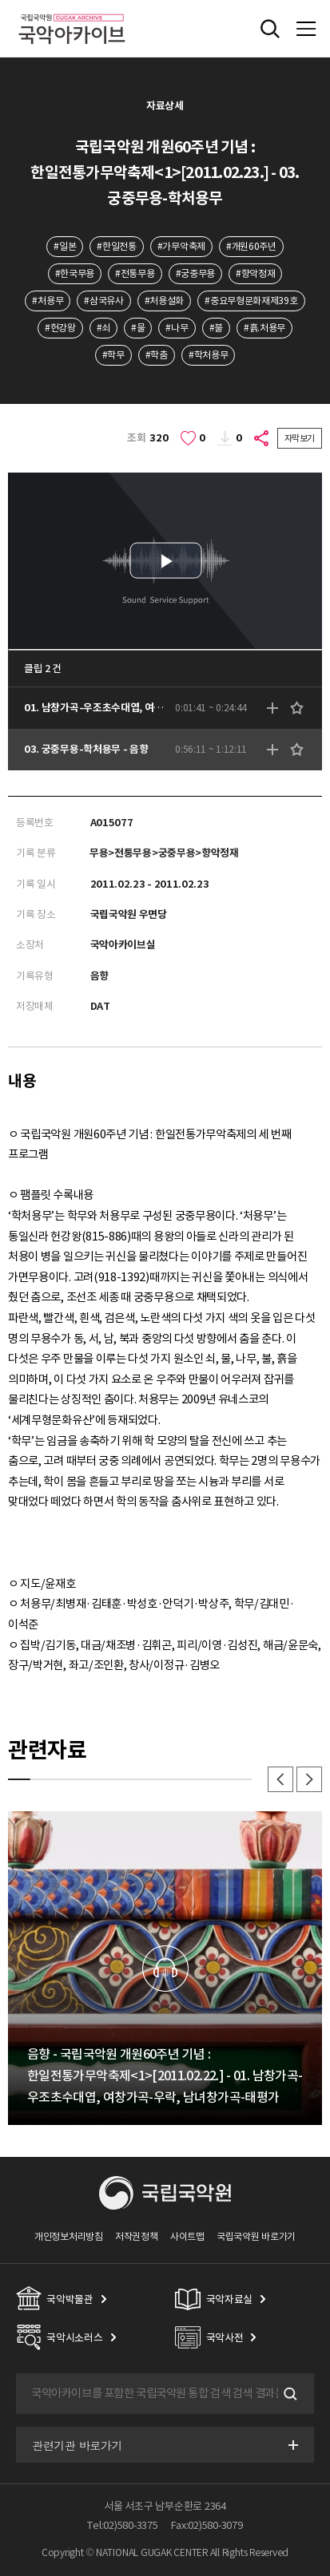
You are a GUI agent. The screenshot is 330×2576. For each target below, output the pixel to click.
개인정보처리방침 (68, 2236)
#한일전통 (116, 246)
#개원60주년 (251, 246)
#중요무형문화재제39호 (251, 301)
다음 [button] (309, 1779)
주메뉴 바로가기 (0, 0)
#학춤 (156, 355)
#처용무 (47, 301)
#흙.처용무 (264, 328)
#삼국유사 (103, 301)
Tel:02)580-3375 (122, 2525)
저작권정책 (136, 2236)
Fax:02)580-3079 (207, 2525)
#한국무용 (74, 273)
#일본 (65, 246)
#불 (216, 328)
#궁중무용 (195, 273)
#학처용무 (208, 355)
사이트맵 (187, 2236)
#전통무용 (134, 273)
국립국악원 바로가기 (256, 2236)
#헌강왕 (60, 328)
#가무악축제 (181, 246)
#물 (138, 328)
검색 (288, 2394)
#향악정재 (255, 273)
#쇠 (103, 328)
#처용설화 (164, 301)
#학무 (113, 355)
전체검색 (270, 29)
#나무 (176, 328)
